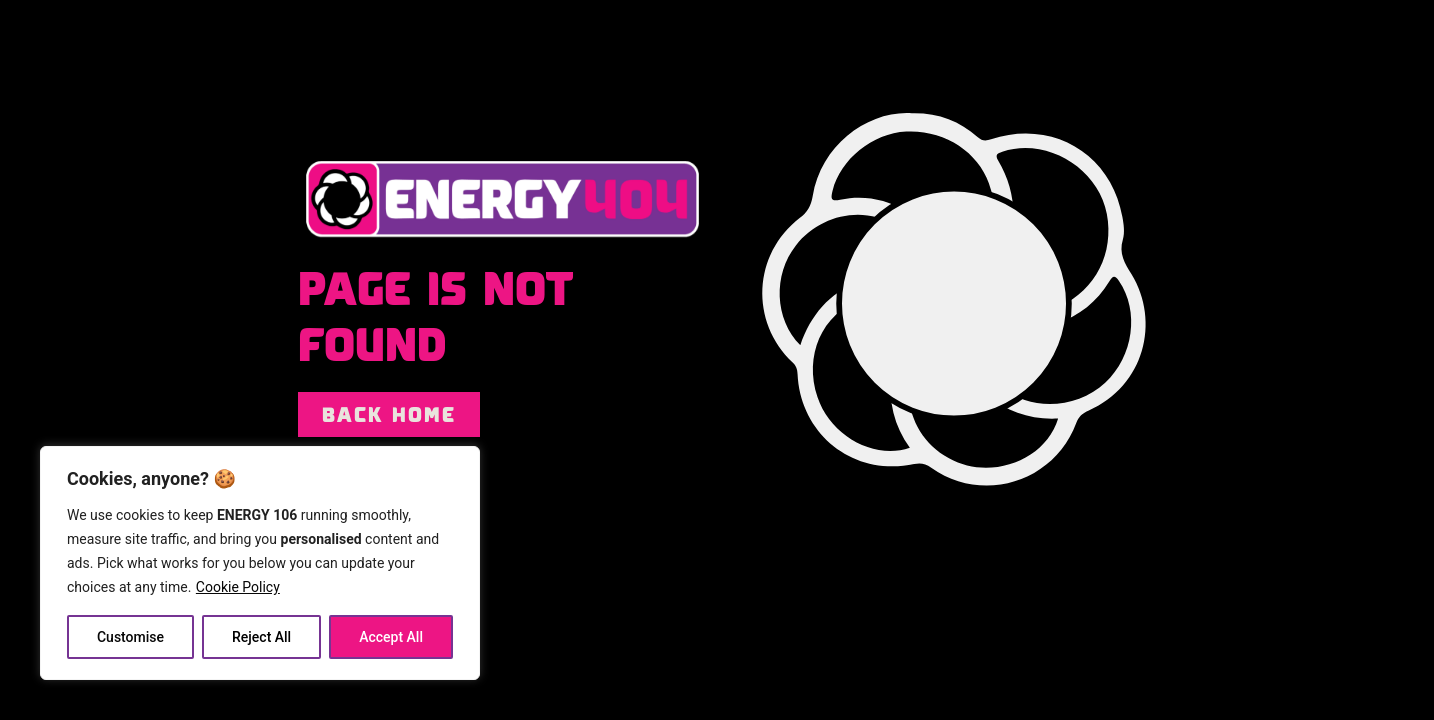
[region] (260, 563)
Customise (130, 637)
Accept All (391, 637)
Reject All (261, 637)
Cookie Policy (238, 587)
